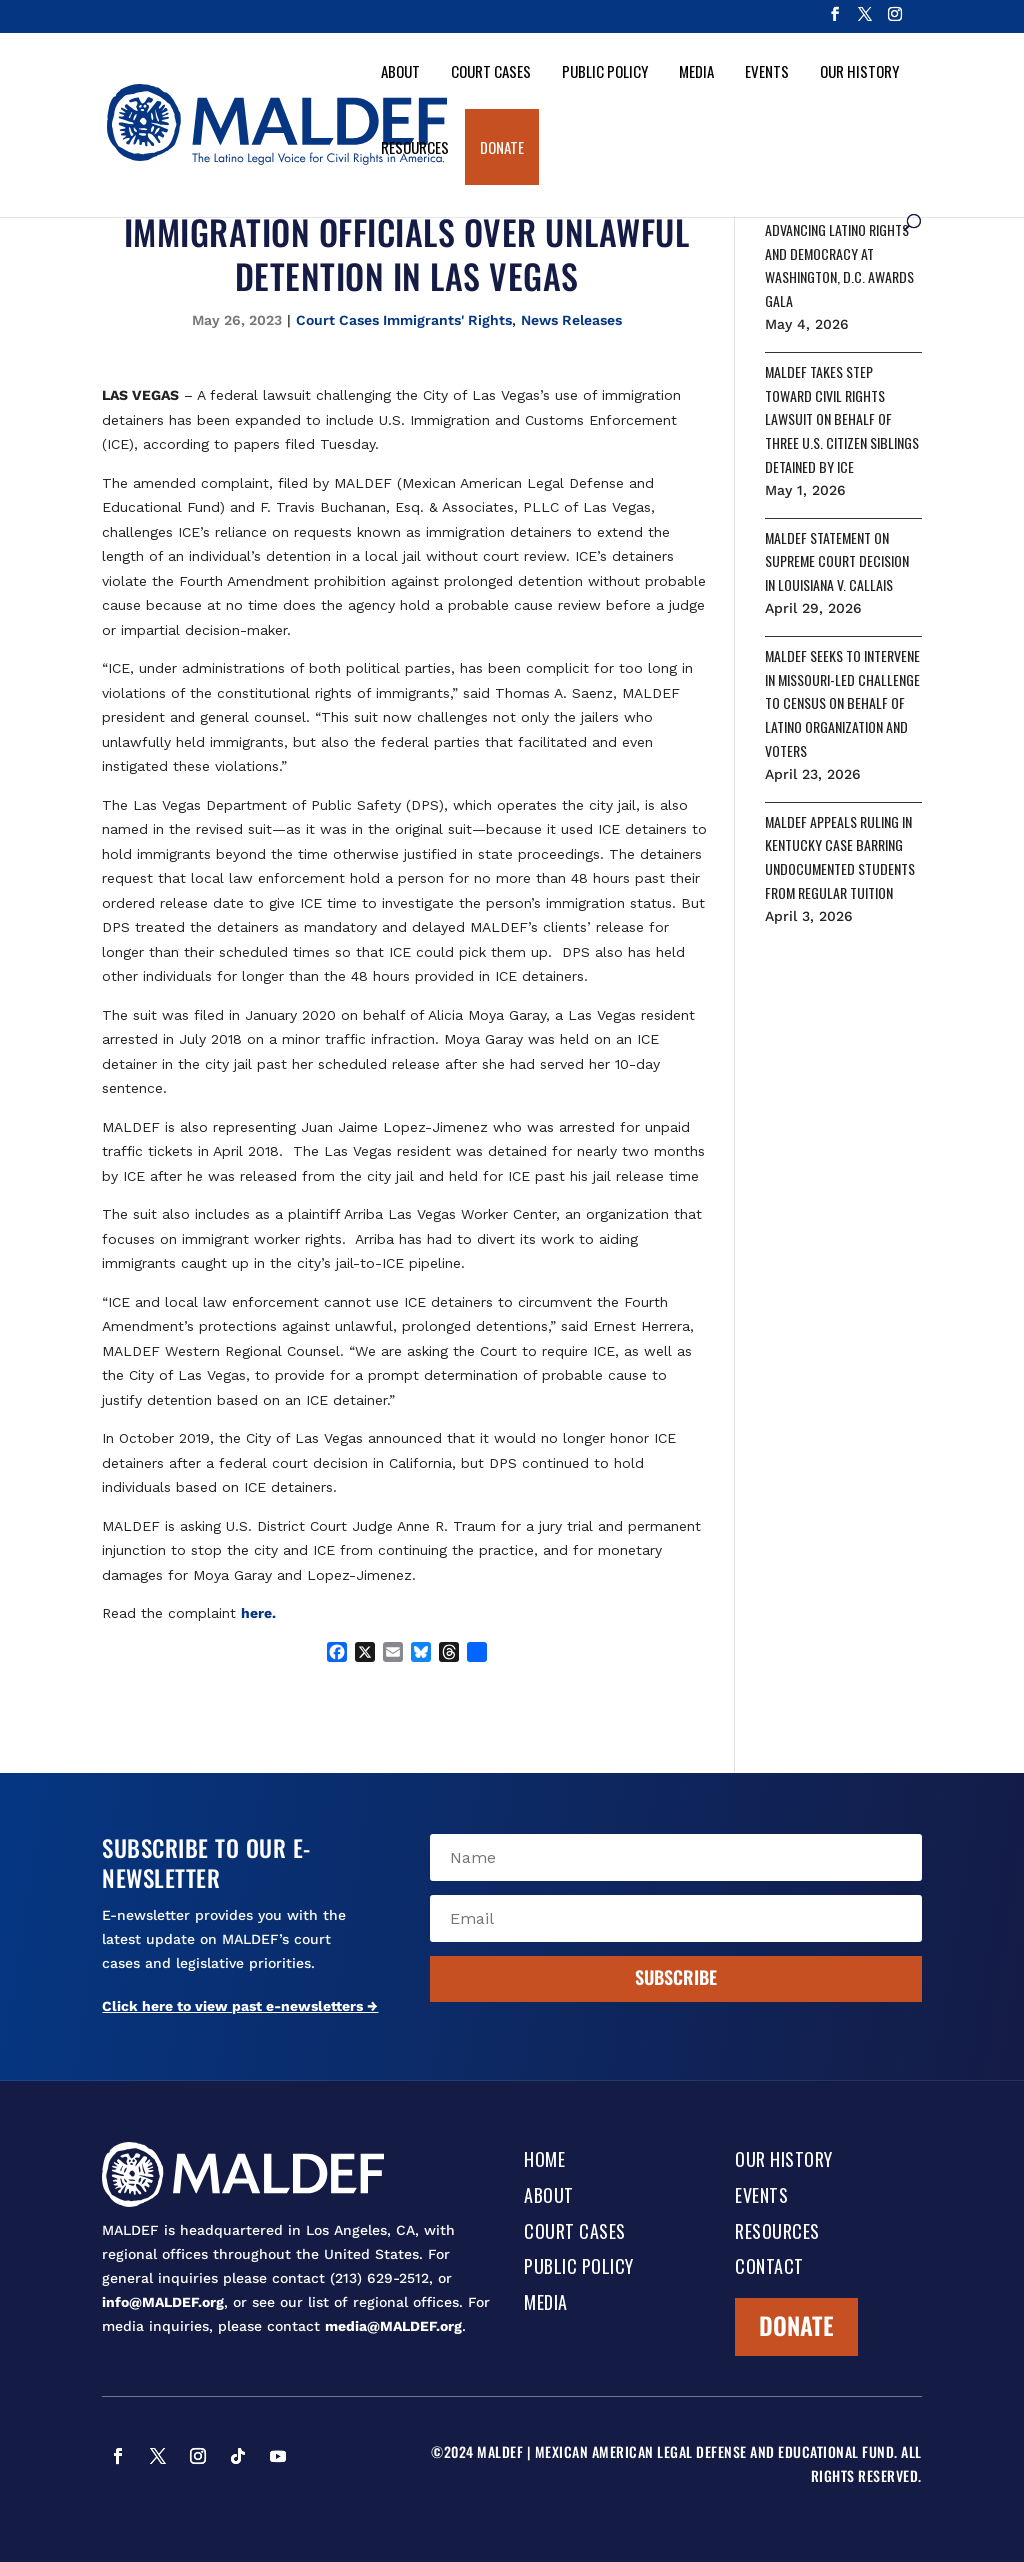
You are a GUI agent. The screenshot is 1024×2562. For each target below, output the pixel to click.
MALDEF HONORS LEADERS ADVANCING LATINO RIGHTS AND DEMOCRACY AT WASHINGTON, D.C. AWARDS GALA (839, 253)
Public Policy (605, 71)
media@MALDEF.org (393, 2326)
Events (767, 71)
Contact (769, 2268)
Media (696, 71)
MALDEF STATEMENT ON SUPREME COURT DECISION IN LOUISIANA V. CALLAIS (837, 561)
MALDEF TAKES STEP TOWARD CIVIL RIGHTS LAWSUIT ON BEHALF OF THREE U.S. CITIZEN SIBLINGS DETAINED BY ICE (842, 419)
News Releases (571, 320)
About (400, 71)
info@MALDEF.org (163, 2302)
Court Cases (491, 71)
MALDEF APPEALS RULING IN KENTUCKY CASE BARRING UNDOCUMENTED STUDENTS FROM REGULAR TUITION (840, 857)
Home (544, 2161)
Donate (502, 147)
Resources (415, 147)
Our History (859, 71)
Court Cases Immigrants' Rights (404, 320)
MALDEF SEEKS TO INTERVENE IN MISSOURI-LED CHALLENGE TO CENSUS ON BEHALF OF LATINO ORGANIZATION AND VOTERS (842, 703)
